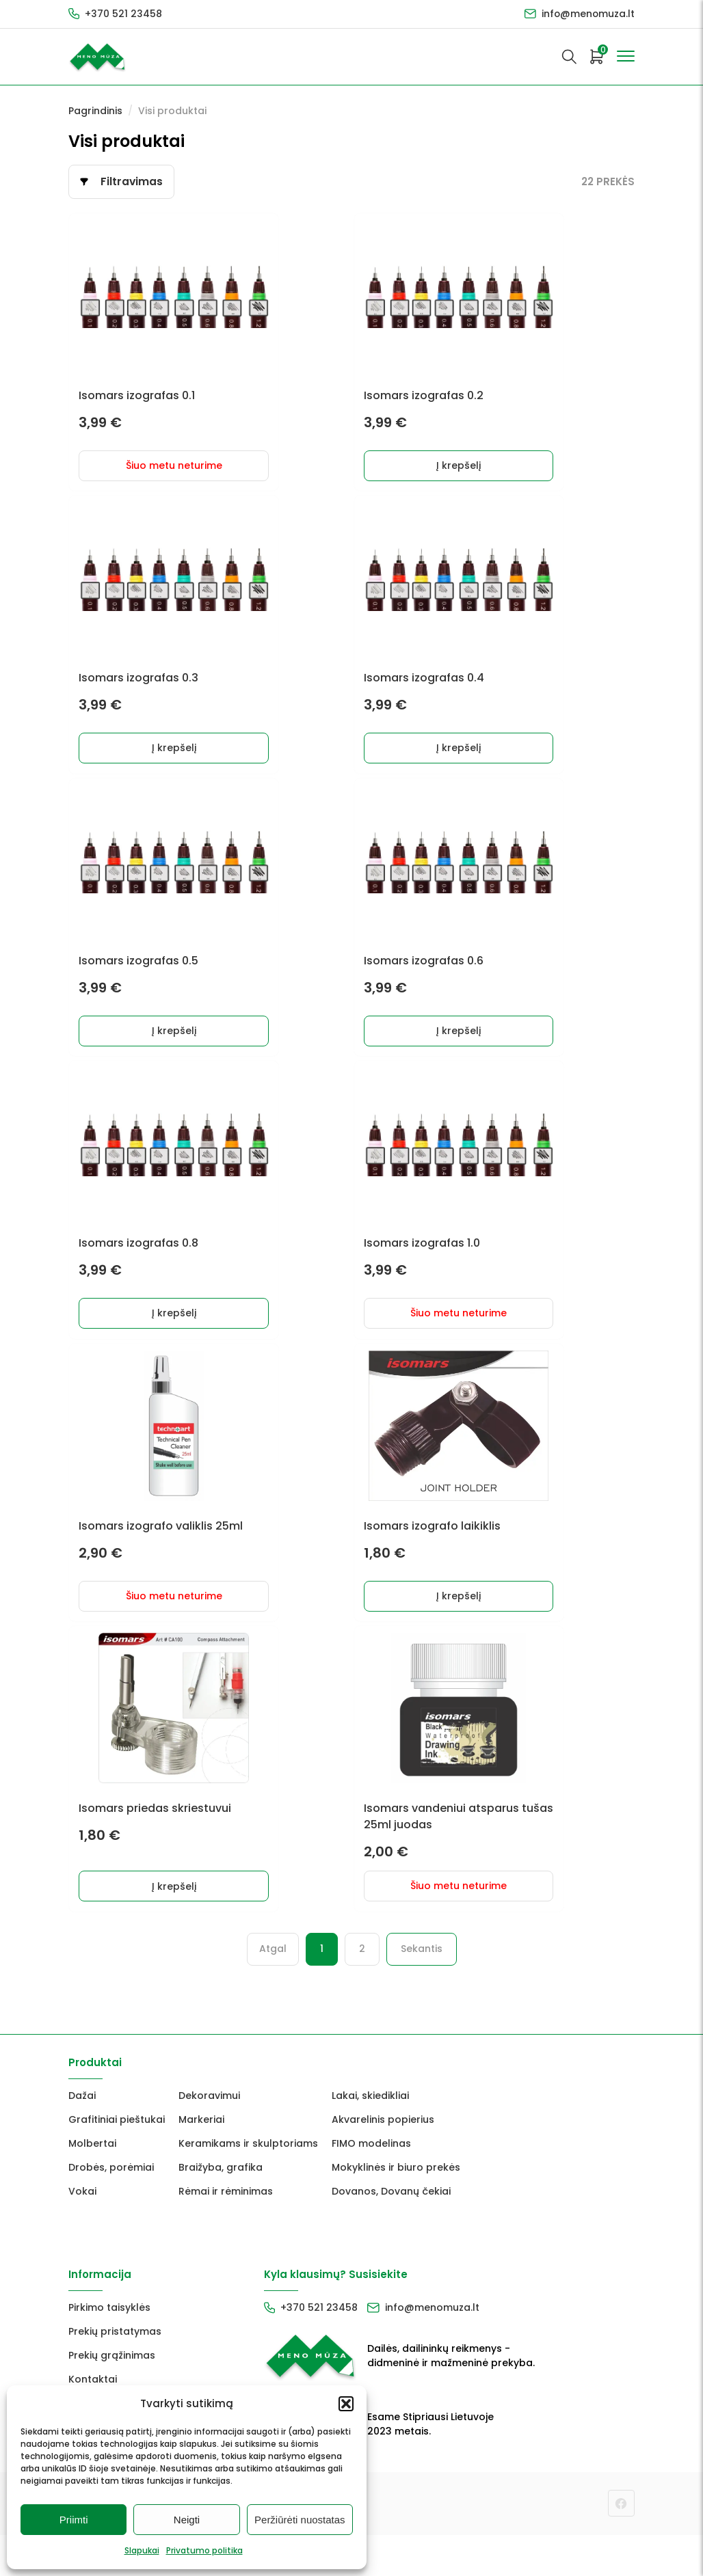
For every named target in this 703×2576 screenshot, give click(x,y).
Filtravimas (132, 181)
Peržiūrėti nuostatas (299, 2519)
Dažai (82, 2136)
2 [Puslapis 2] (362, 1990)
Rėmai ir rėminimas (225, 2232)
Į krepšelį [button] (454, 473)
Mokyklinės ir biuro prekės (396, 2208)
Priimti (73, 2519)
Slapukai (141, 2550)
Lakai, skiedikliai (370, 2136)
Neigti (187, 2519)
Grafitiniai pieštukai (116, 2160)
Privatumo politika (204, 2550)
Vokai (82, 2232)
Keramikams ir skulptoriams (248, 2184)
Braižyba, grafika (220, 2208)
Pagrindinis (95, 111)
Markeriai (201, 2160)
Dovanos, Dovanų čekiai (391, 2232)
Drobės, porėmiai (111, 2208)
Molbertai (92, 2184)
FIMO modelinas (371, 2184)
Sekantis (421, 1990)
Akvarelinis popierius (383, 2160)
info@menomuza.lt (587, 14)
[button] (346, 2404)
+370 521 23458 (123, 14)
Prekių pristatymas (114, 2372)
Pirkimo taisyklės (109, 2348)
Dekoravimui (209, 2136)
